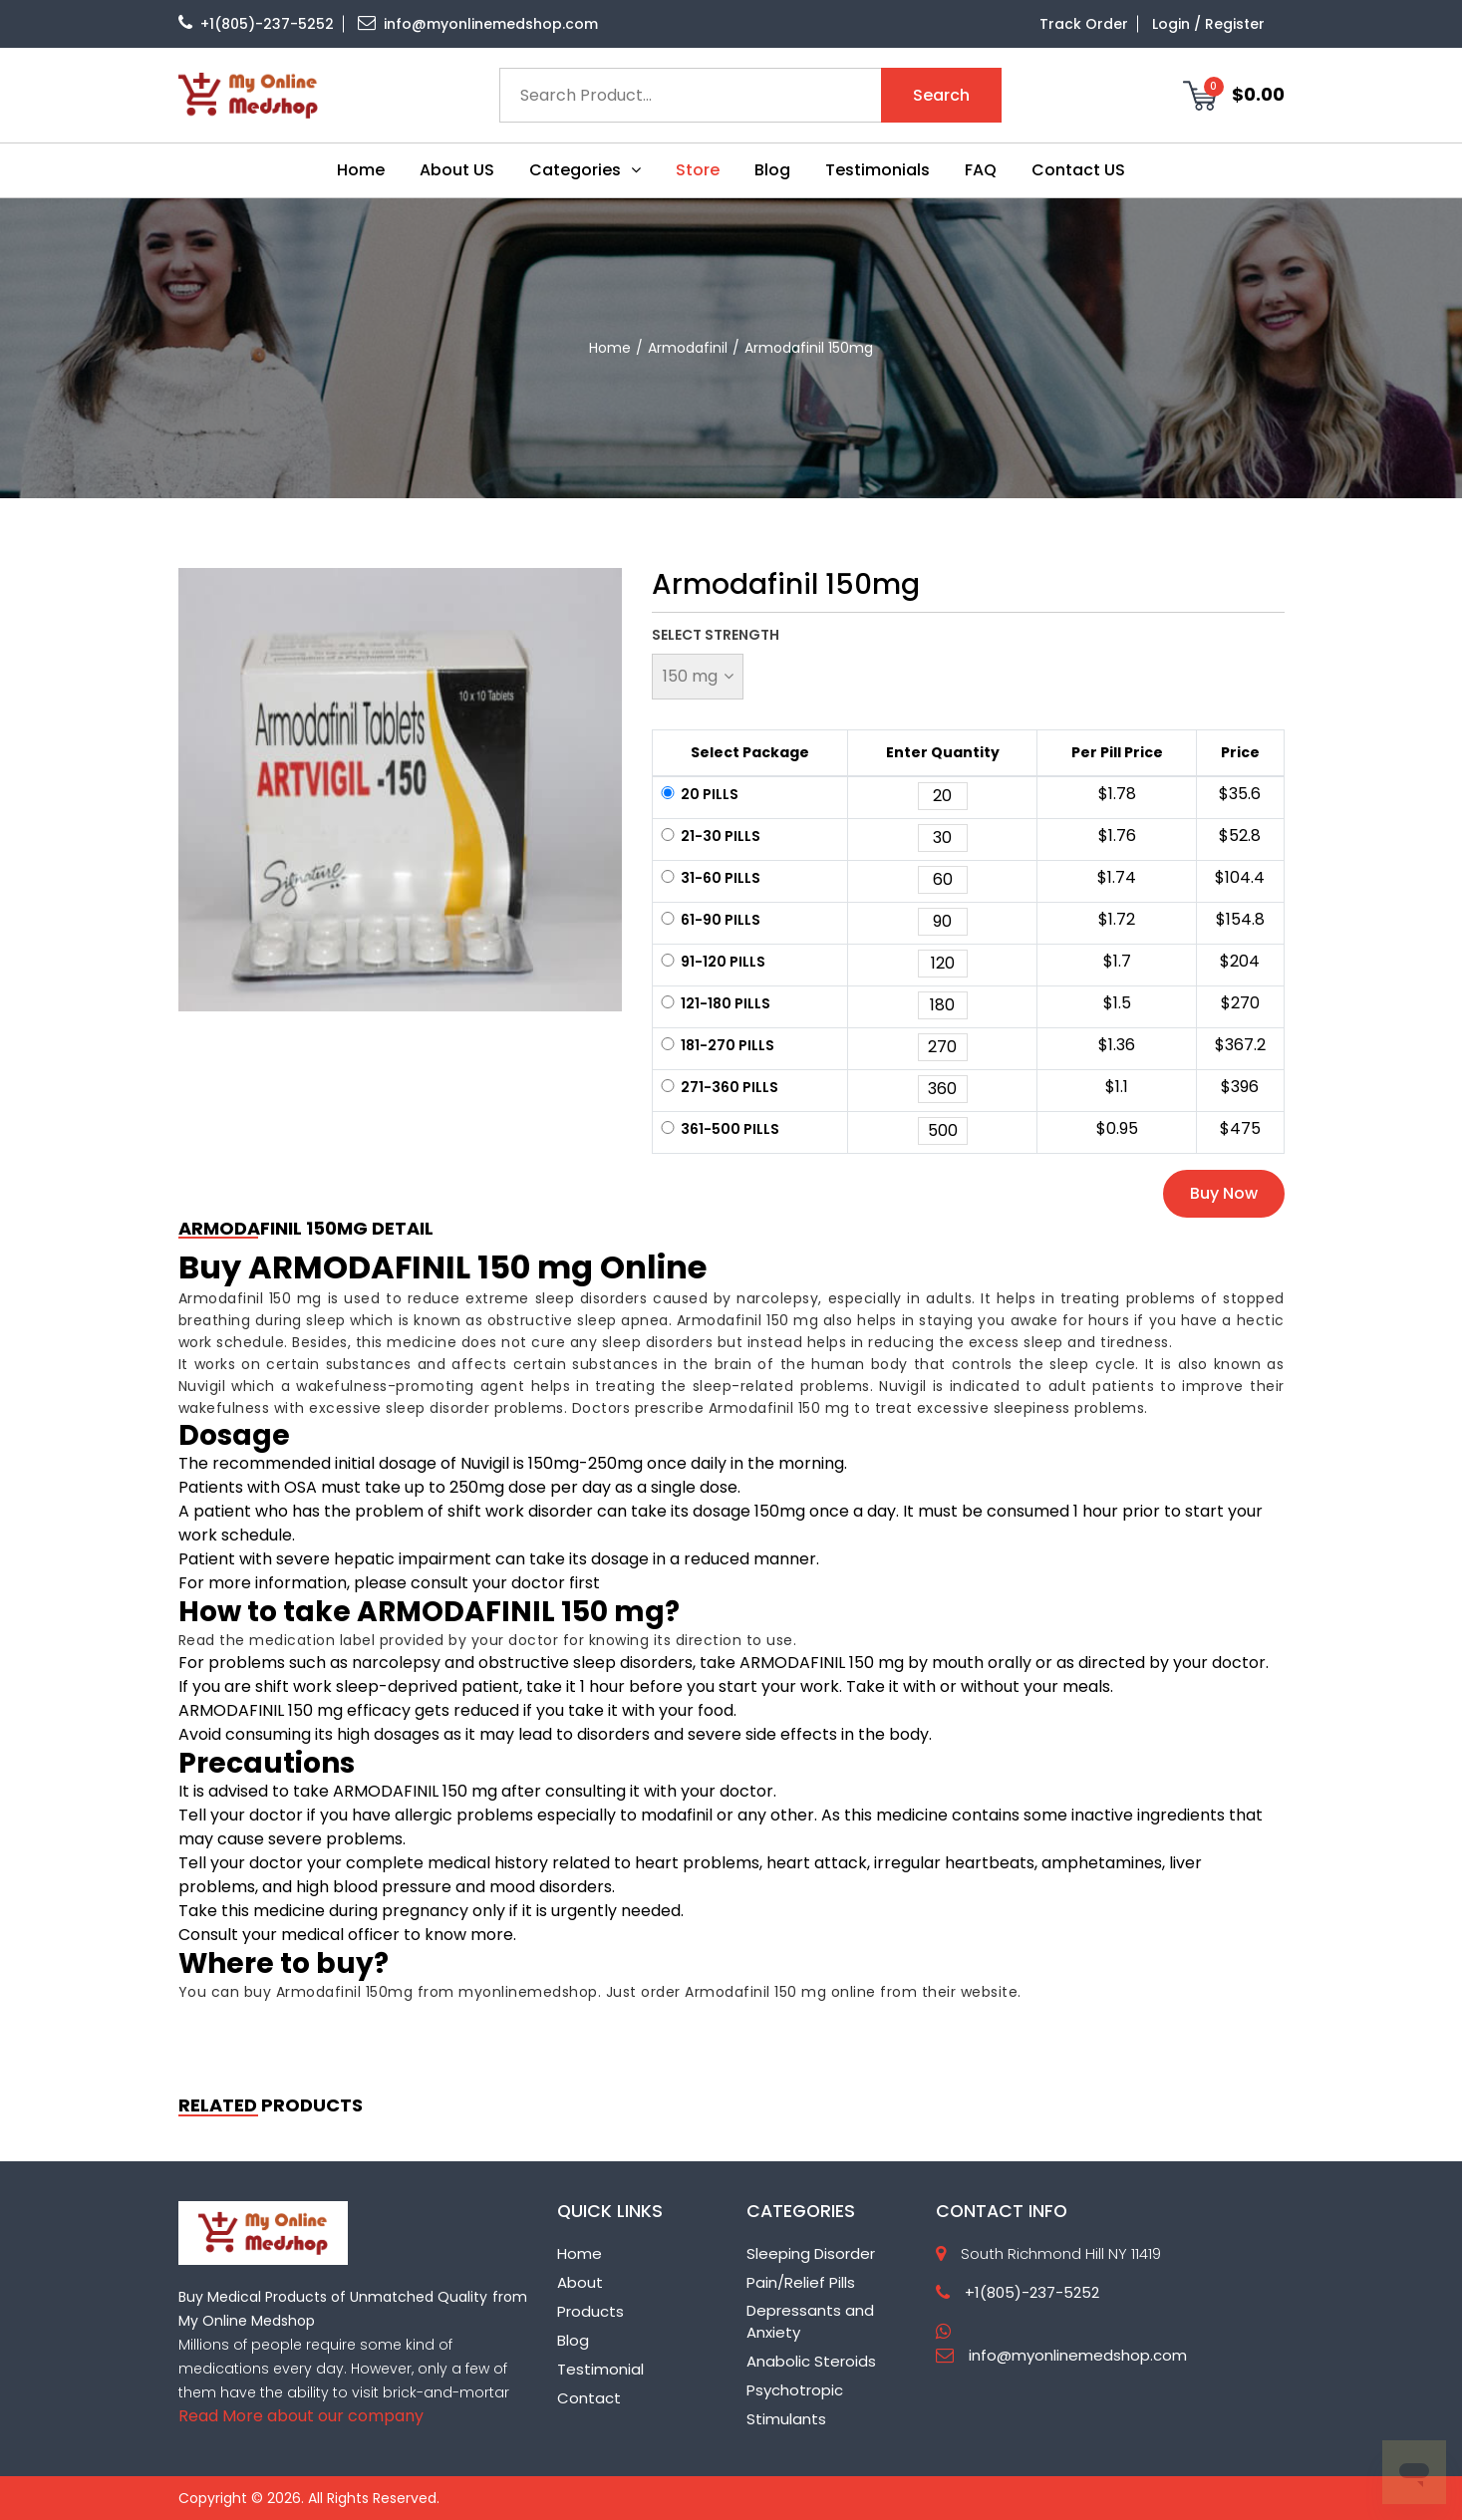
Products (590, 2311)
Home (361, 169)
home (610, 348)
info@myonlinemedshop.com (478, 24)
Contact (589, 2397)
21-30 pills (709, 836)
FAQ (981, 169)
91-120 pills (711, 962)
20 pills (698, 794)
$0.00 (1234, 95)
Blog (772, 169)
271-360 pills (718, 1087)
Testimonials (877, 169)
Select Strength (715, 635)
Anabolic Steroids (811, 2361)
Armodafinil (688, 348)
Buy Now (1224, 1193)
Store (698, 169)
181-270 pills (716, 1045)
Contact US (1078, 169)
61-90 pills (709, 920)
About (580, 2282)
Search (941, 95)
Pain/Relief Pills (800, 2282)
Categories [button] (585, 169)
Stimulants (786, 2418)
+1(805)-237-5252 (256, 24)
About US (457, 169)
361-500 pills (718, 1129)
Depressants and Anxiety (810, 2322)
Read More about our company (301, 2415)
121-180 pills (714, 1003)
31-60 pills (709, 878)
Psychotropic (794, 2390)
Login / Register (1208, 24)
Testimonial (600, 2369)
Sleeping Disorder (810, 2253)
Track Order (1083, 24)
